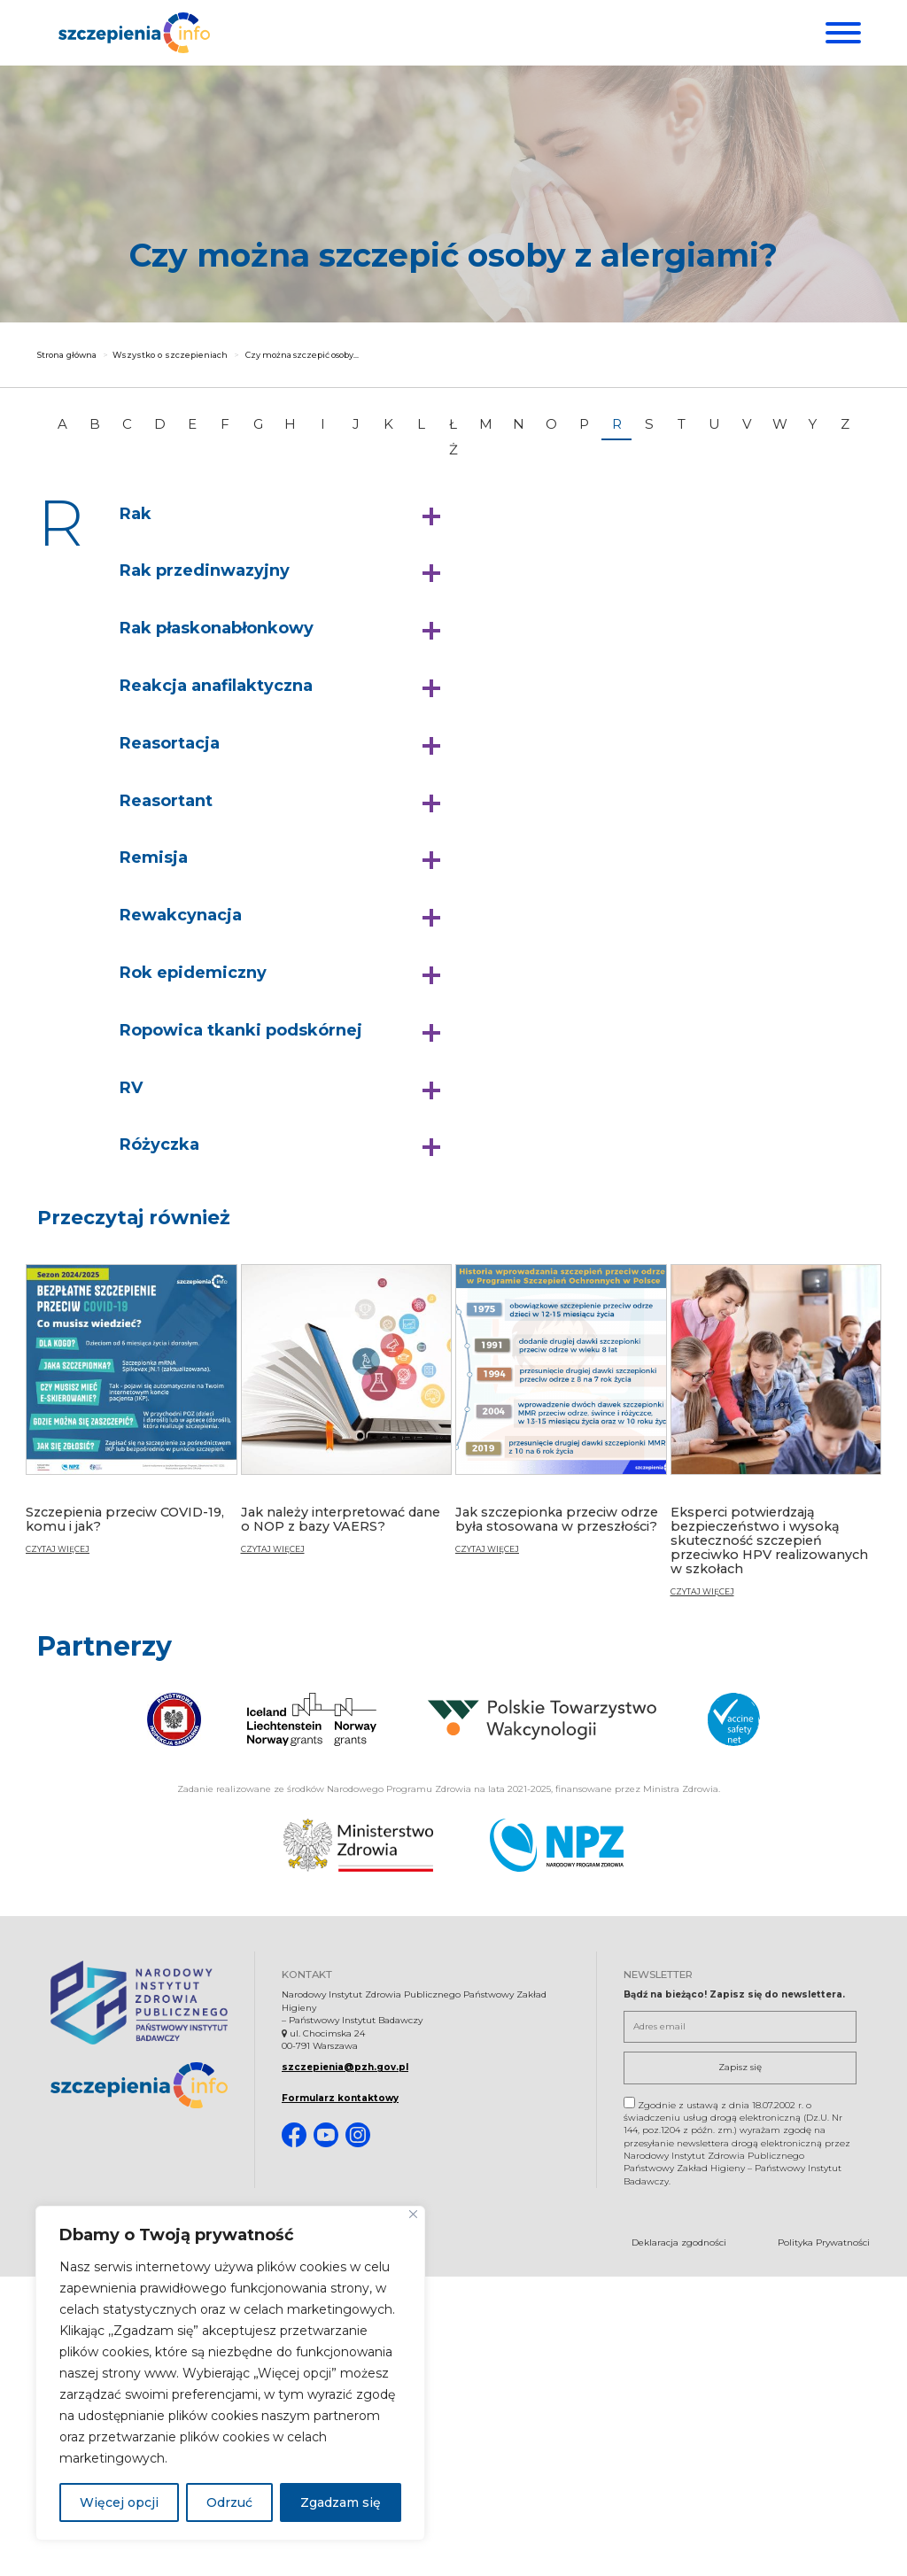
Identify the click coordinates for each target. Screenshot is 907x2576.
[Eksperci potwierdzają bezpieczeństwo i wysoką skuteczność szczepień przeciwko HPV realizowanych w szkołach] (776, 1443)
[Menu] (841, 33)
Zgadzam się (340, 2502)
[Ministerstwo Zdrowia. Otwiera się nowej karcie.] (358, 1847)
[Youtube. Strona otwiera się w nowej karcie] (326, 2137)
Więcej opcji (119, 2502)
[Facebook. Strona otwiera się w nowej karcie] (294, 2137)
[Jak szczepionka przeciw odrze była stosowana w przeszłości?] (561, 1422)
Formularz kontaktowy (340, 2100)
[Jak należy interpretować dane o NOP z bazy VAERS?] (347, 1422)
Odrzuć (229, 2502)
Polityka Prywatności (824, 2245)
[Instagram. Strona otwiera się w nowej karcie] (357, 2137)
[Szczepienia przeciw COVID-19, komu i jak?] (131, 1422)
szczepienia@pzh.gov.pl (345, 2070)
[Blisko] (413, 2214)
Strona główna (67, 360)
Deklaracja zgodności (679, 2245)
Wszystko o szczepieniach (170, 360)
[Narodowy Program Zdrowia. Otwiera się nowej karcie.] (556, 1847)
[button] (284, 520)
